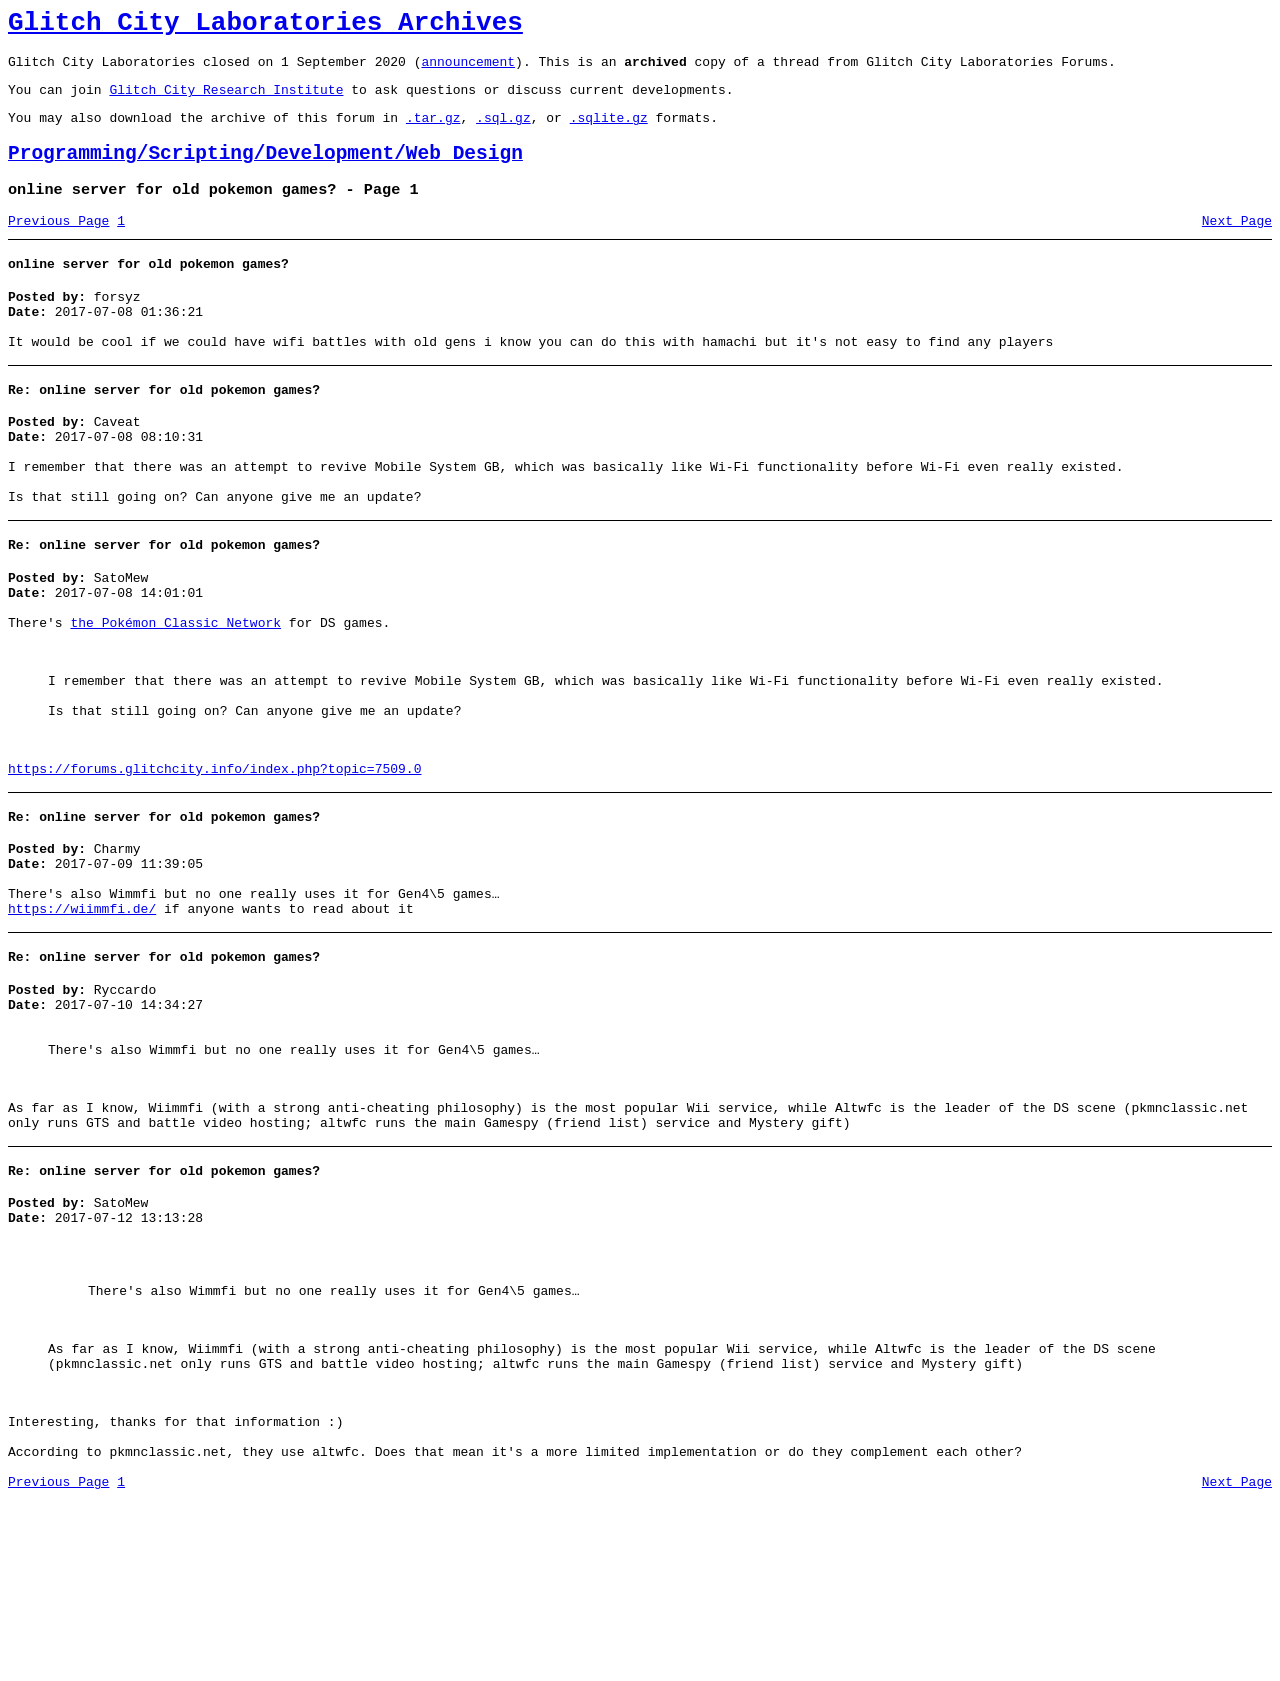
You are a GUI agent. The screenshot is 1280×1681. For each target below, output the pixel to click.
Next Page (1237, 245)
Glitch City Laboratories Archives (265, 26)
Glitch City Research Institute (226, 101)
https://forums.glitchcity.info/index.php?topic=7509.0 (214, 859)
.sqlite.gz (609, 132)
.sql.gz (503, 132)
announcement (468, 70)
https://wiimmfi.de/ (82, 1014)
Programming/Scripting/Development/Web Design (265, 171)
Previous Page (58, 245)
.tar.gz (433, 132)
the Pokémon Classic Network (175, 689)
